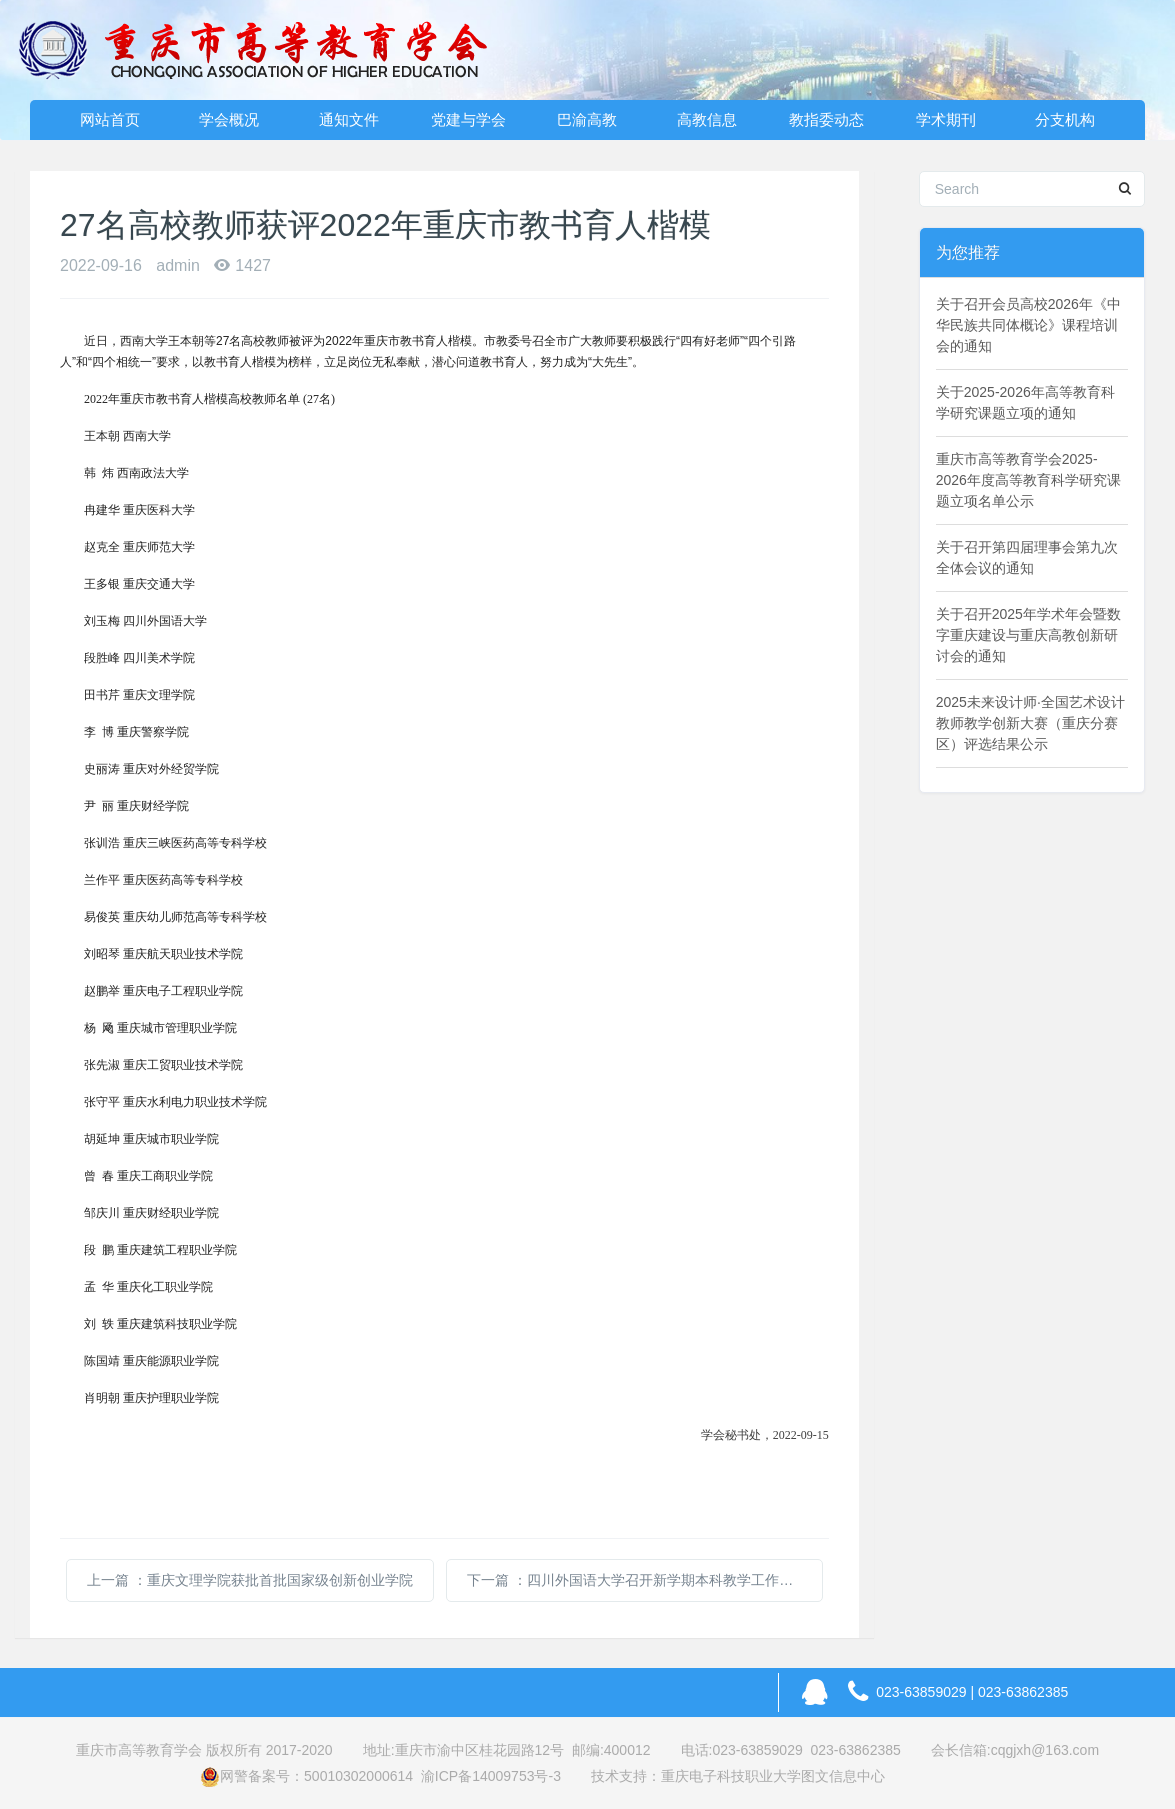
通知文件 (349, 119)
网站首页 (110, 119)
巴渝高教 (587, 119)
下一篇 (645, 1580)
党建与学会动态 (468, 125)
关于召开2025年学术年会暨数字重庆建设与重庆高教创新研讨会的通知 (1028, 635)
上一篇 (250, 1580)
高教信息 (707, 119)
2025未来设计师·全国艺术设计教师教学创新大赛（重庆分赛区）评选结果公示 (1030, 723)
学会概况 (229, 119)
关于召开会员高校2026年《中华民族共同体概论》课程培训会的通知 (1028, 325)
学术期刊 (946, 119)
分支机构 (1065, 119)
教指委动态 (826, 119)
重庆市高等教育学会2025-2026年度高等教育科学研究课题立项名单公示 (1028, 480)
